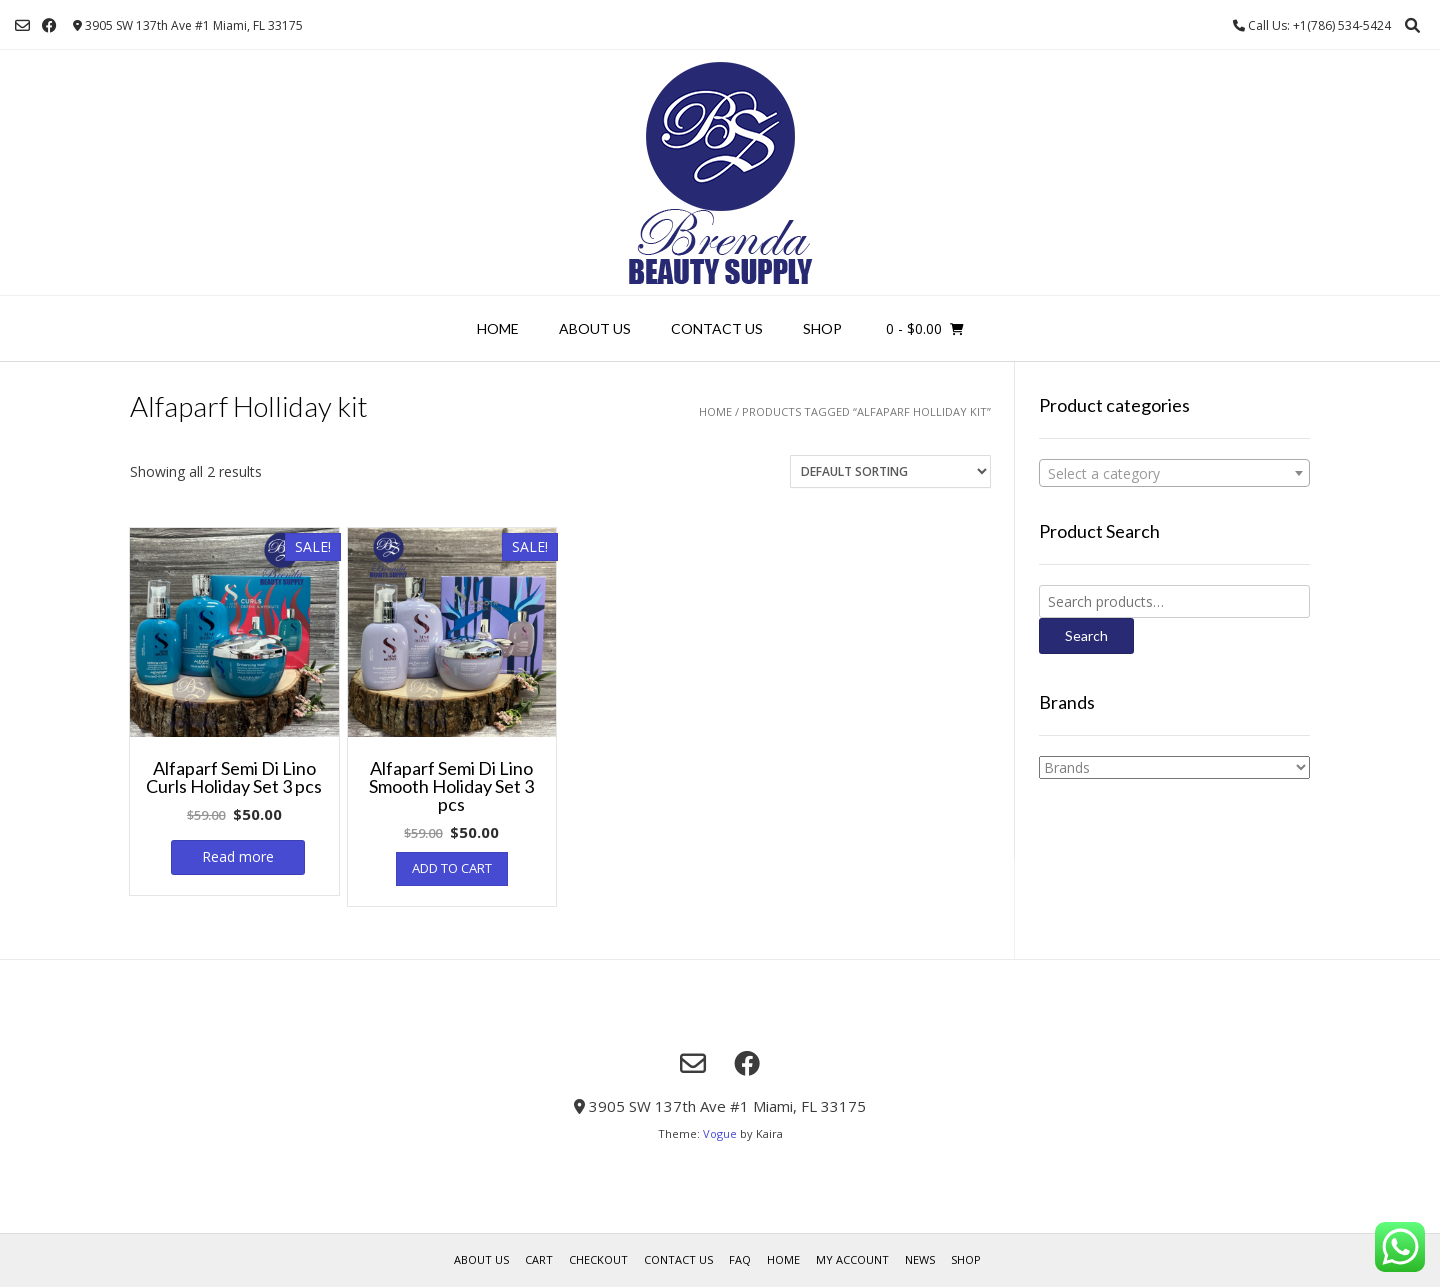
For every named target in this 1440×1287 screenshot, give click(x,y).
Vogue (720, 1133)
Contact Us (717, 328)
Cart (539, 1259)
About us (595, 328)
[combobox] (1174, 473)
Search (1086, 635)
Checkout (598, 1259)
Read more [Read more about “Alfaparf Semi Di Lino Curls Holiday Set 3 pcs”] (238, 856)
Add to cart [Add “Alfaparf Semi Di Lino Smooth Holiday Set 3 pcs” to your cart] (452, 868)
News (920, 1259)
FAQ (740, 1259)
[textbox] (1174, 474)
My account (852, 1259)
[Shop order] (890, 471)
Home (498, 328)
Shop (822, 328)
